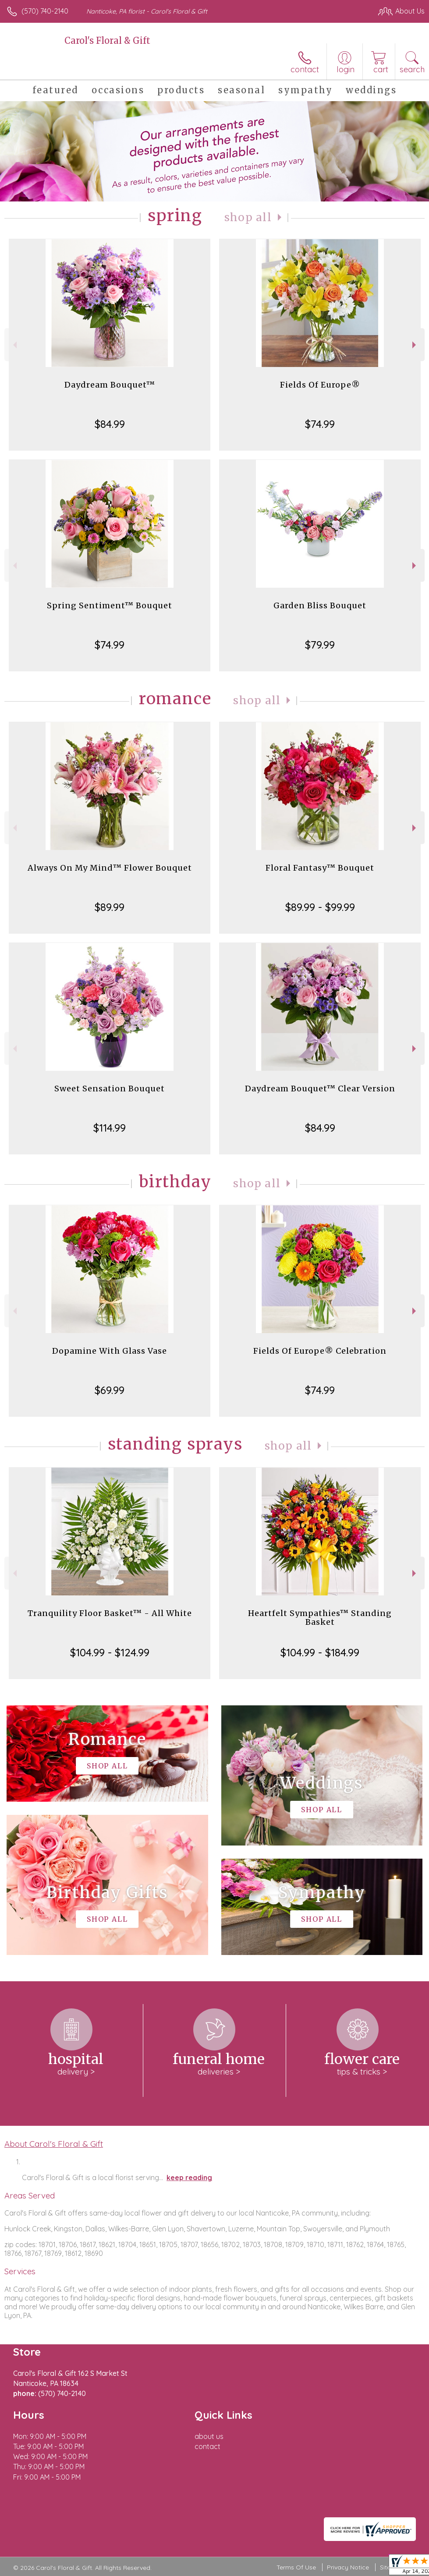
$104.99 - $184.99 (319, 1652)
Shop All (248, 217)
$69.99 (109, 1390)
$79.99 (320, 644)
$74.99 (320, 424)
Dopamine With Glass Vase (109, 1351)
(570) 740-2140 (44, 11)
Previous (13, 344)
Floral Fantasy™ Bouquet (320, 868)
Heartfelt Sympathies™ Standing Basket (320, 1617)
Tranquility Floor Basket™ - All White (110, 1613)
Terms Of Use (296, 2567)
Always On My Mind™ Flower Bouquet (110, 868)
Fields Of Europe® (320, 385)
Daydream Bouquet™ (109, 385)
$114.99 (109, 1127)
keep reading (189, 2177)
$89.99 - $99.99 (320, 907)
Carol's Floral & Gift (107, 40)
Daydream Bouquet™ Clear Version (320, 1088)
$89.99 (109, 907)
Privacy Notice (348, 2567)
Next (415, 344)
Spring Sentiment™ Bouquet (109, 605)
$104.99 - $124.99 (109, 1652)
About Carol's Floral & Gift (53, 2143)
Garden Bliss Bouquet (319, 605)
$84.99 (110, 424)
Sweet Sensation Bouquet (109, 1088)
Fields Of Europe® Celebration (319, 1351)
